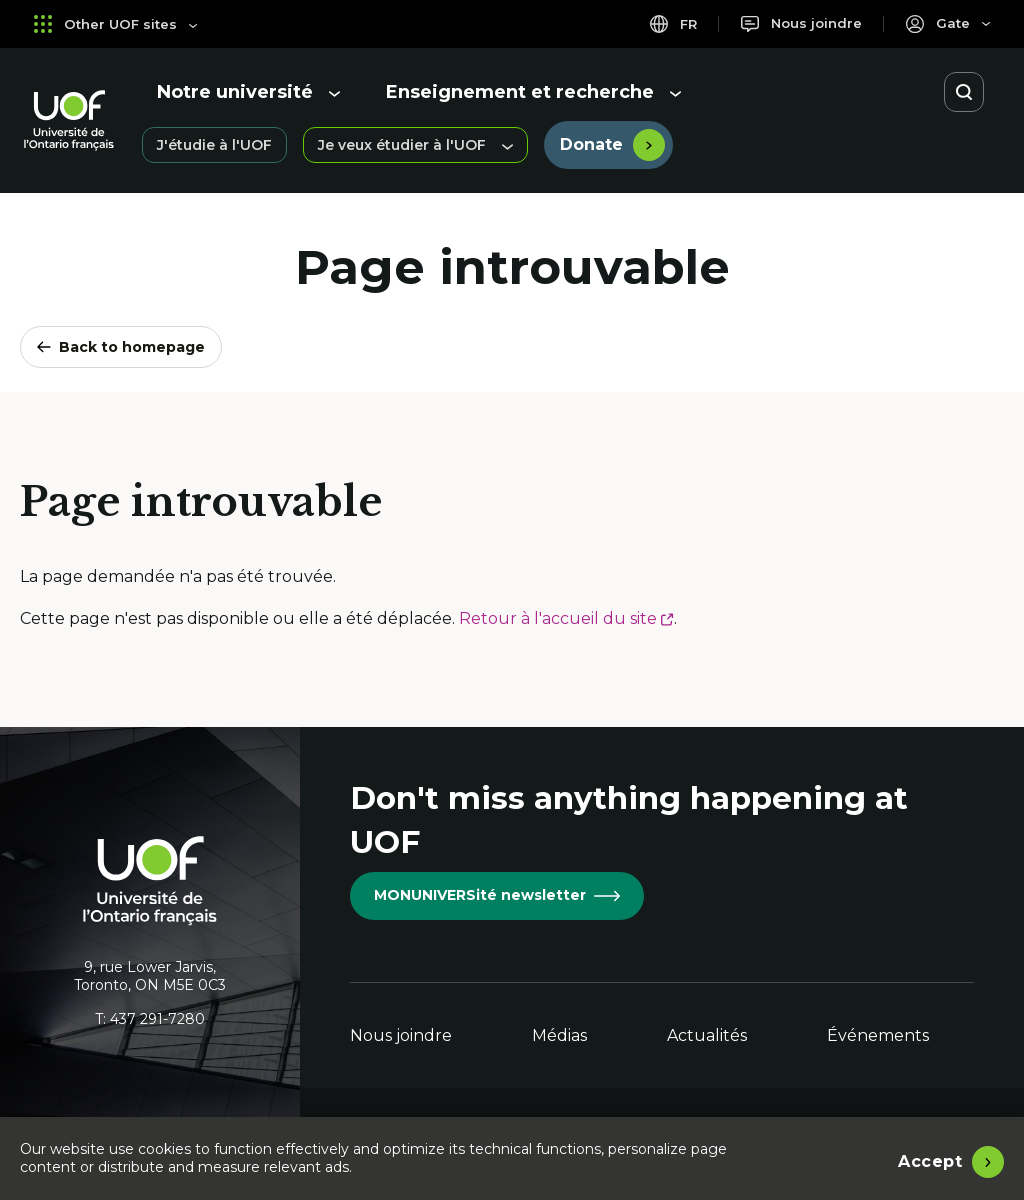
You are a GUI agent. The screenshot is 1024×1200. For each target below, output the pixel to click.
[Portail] (947, 23)
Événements (878, 1035)
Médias (559, 1035)
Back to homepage (121, 347)
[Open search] (964, 92)
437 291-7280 (157, 1019)
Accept (930, 1159)
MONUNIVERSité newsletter (497, 895)
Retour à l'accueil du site (566, 618)
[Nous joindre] (798, 23)
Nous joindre (401, 1035)
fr (667, 23)
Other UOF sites (118, 23)
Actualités (707, 1035)
